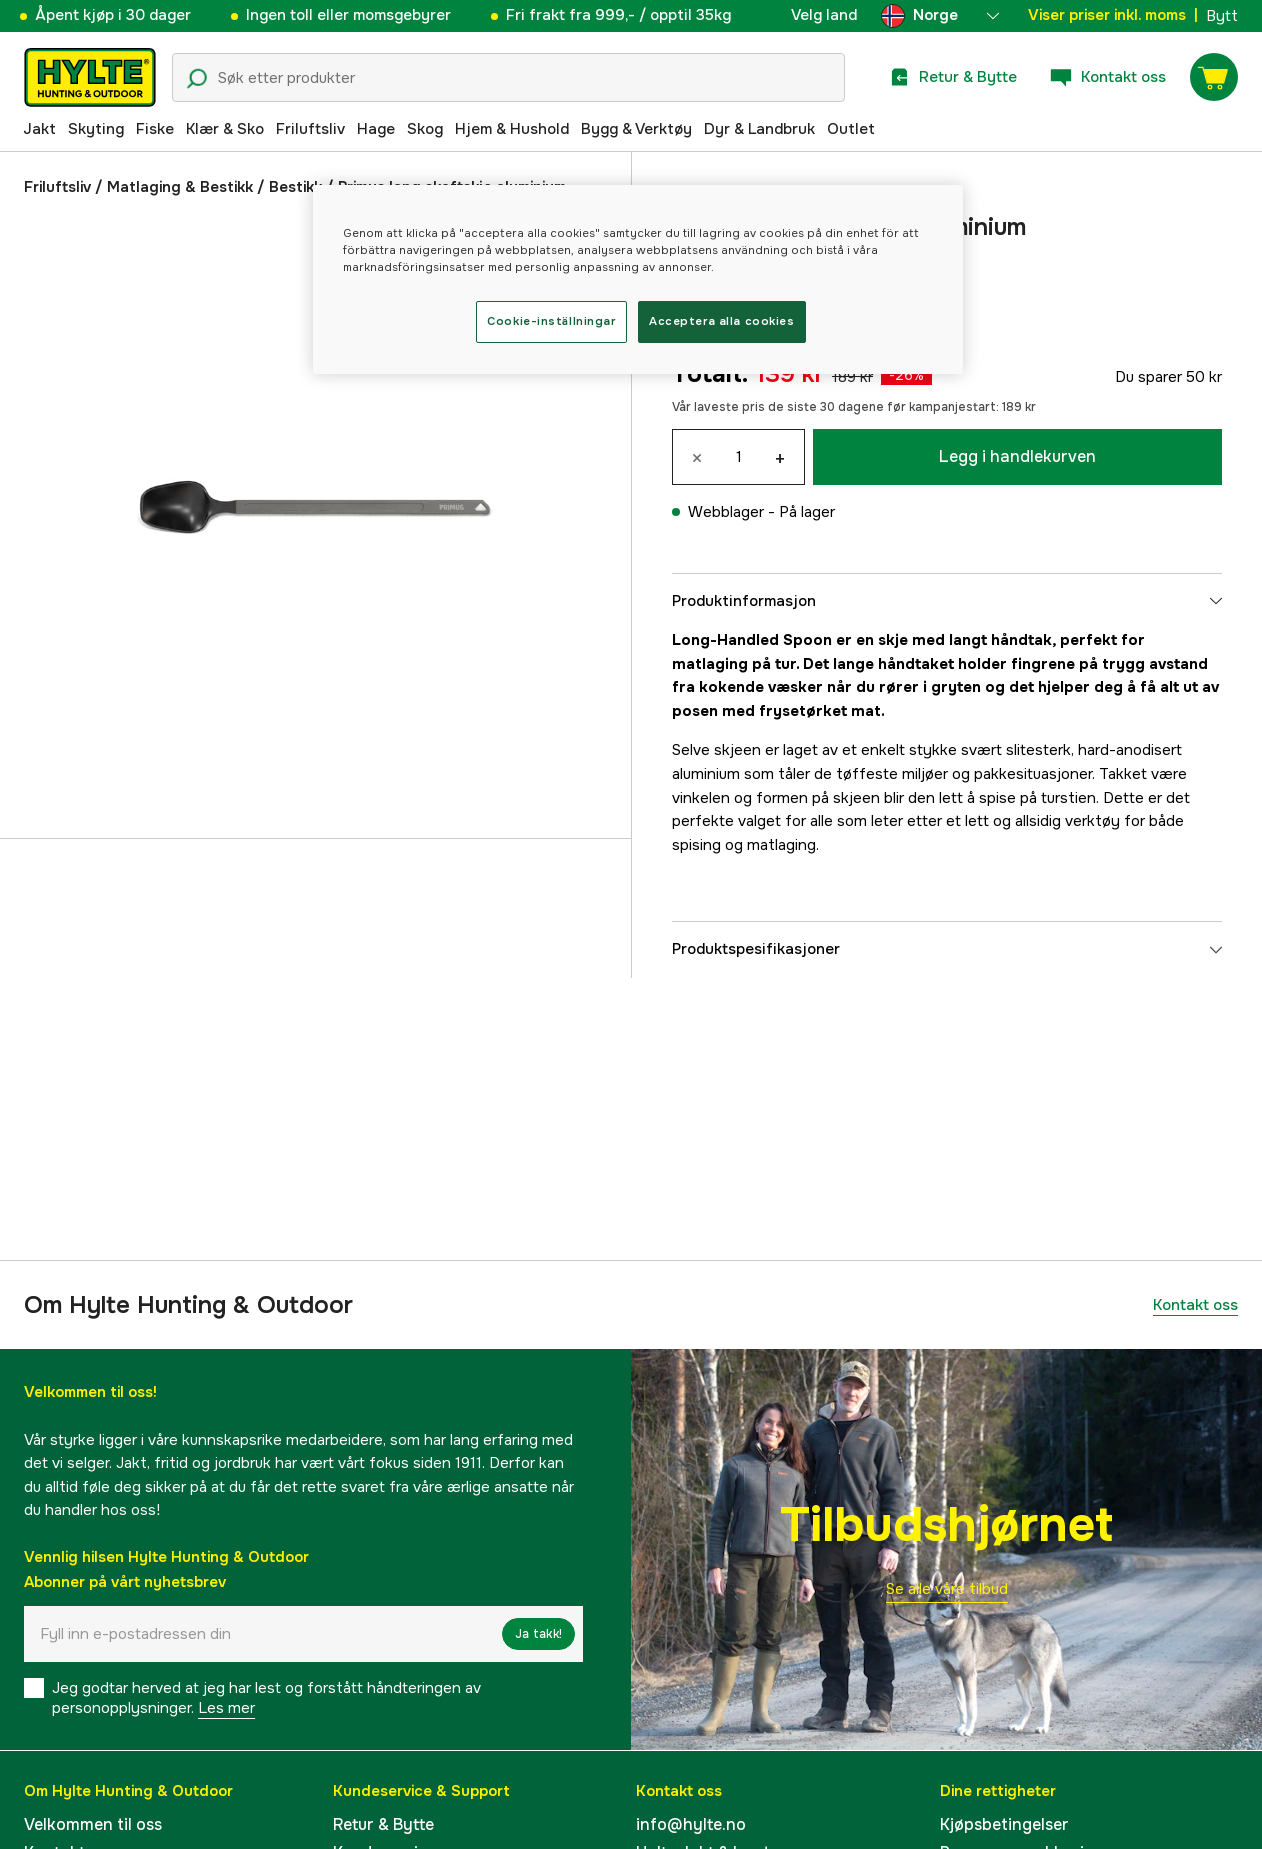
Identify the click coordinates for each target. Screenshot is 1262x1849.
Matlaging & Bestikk (180, 187)
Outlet (851, 129)
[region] (638, 279)
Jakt (39, 129)
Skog (425, 129)
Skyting (96, 129)
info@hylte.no (691, 1824)
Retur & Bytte (383, 1824)
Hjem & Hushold (512, 129)
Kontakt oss (1195, 1305)
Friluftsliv (310, 129)
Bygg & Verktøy (636, 129)
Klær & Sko (225, 129)
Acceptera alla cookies (722, 321)
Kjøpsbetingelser (1004, 1824)
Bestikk (295, 187)
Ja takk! (538, 1634)
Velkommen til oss (93, 1824)
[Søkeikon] (197, 79)
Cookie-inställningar (551, 321)
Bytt (1222, 16)
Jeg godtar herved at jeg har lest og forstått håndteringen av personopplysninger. (266, 1698)
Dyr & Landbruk (759, 129)
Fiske (155, 129)
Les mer (226, 1708)
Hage (376, 129)
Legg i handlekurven (1017, 456)
